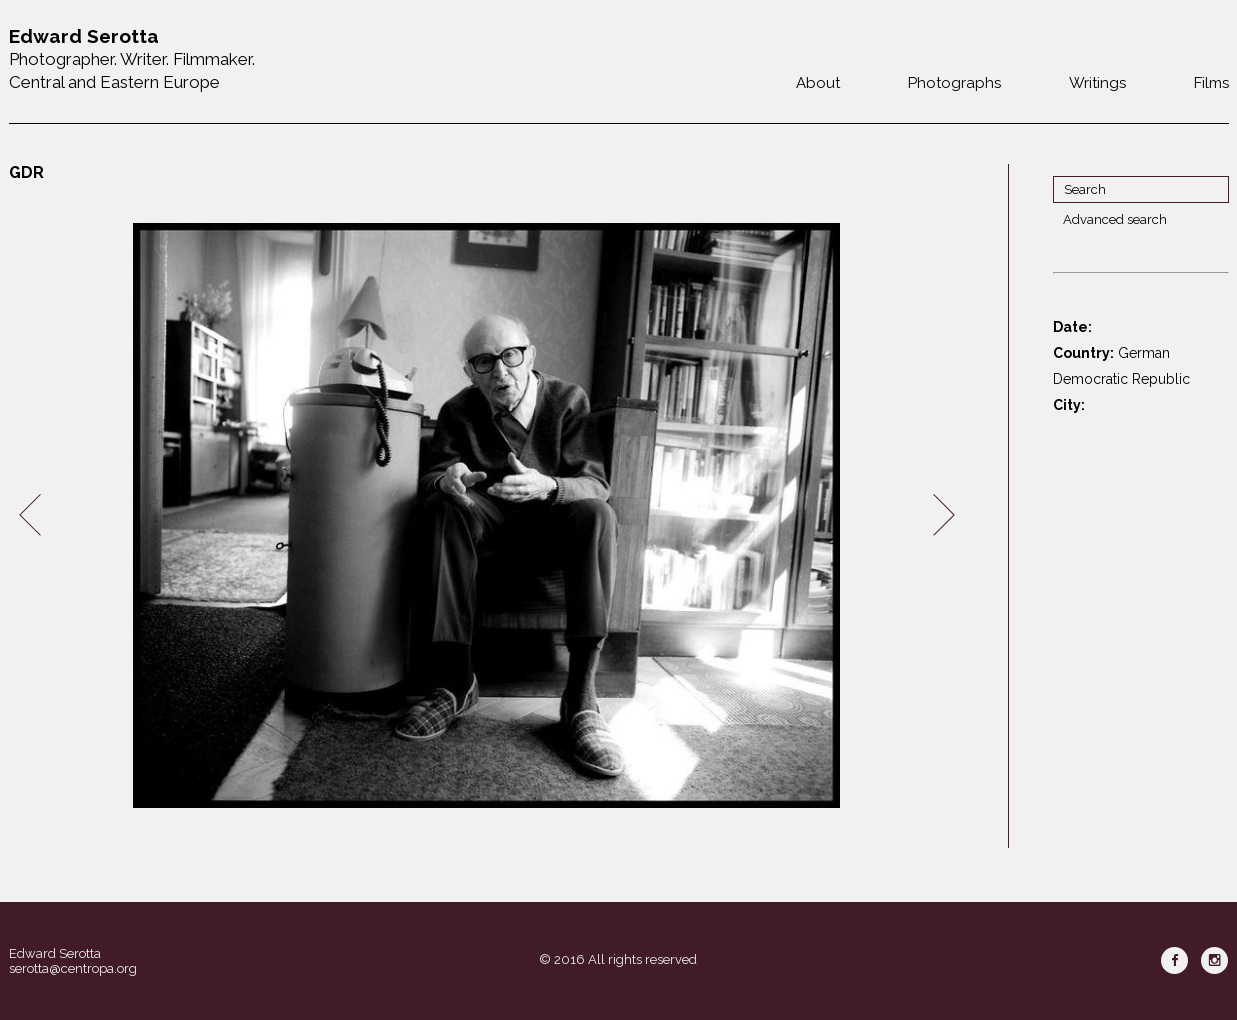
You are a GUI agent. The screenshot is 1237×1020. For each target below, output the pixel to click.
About (818, 83)
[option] (487, 515)
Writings (1097, 83)
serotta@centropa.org (73, 968)
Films (1211, 83)
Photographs (954, 83)
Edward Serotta (55, 953)
